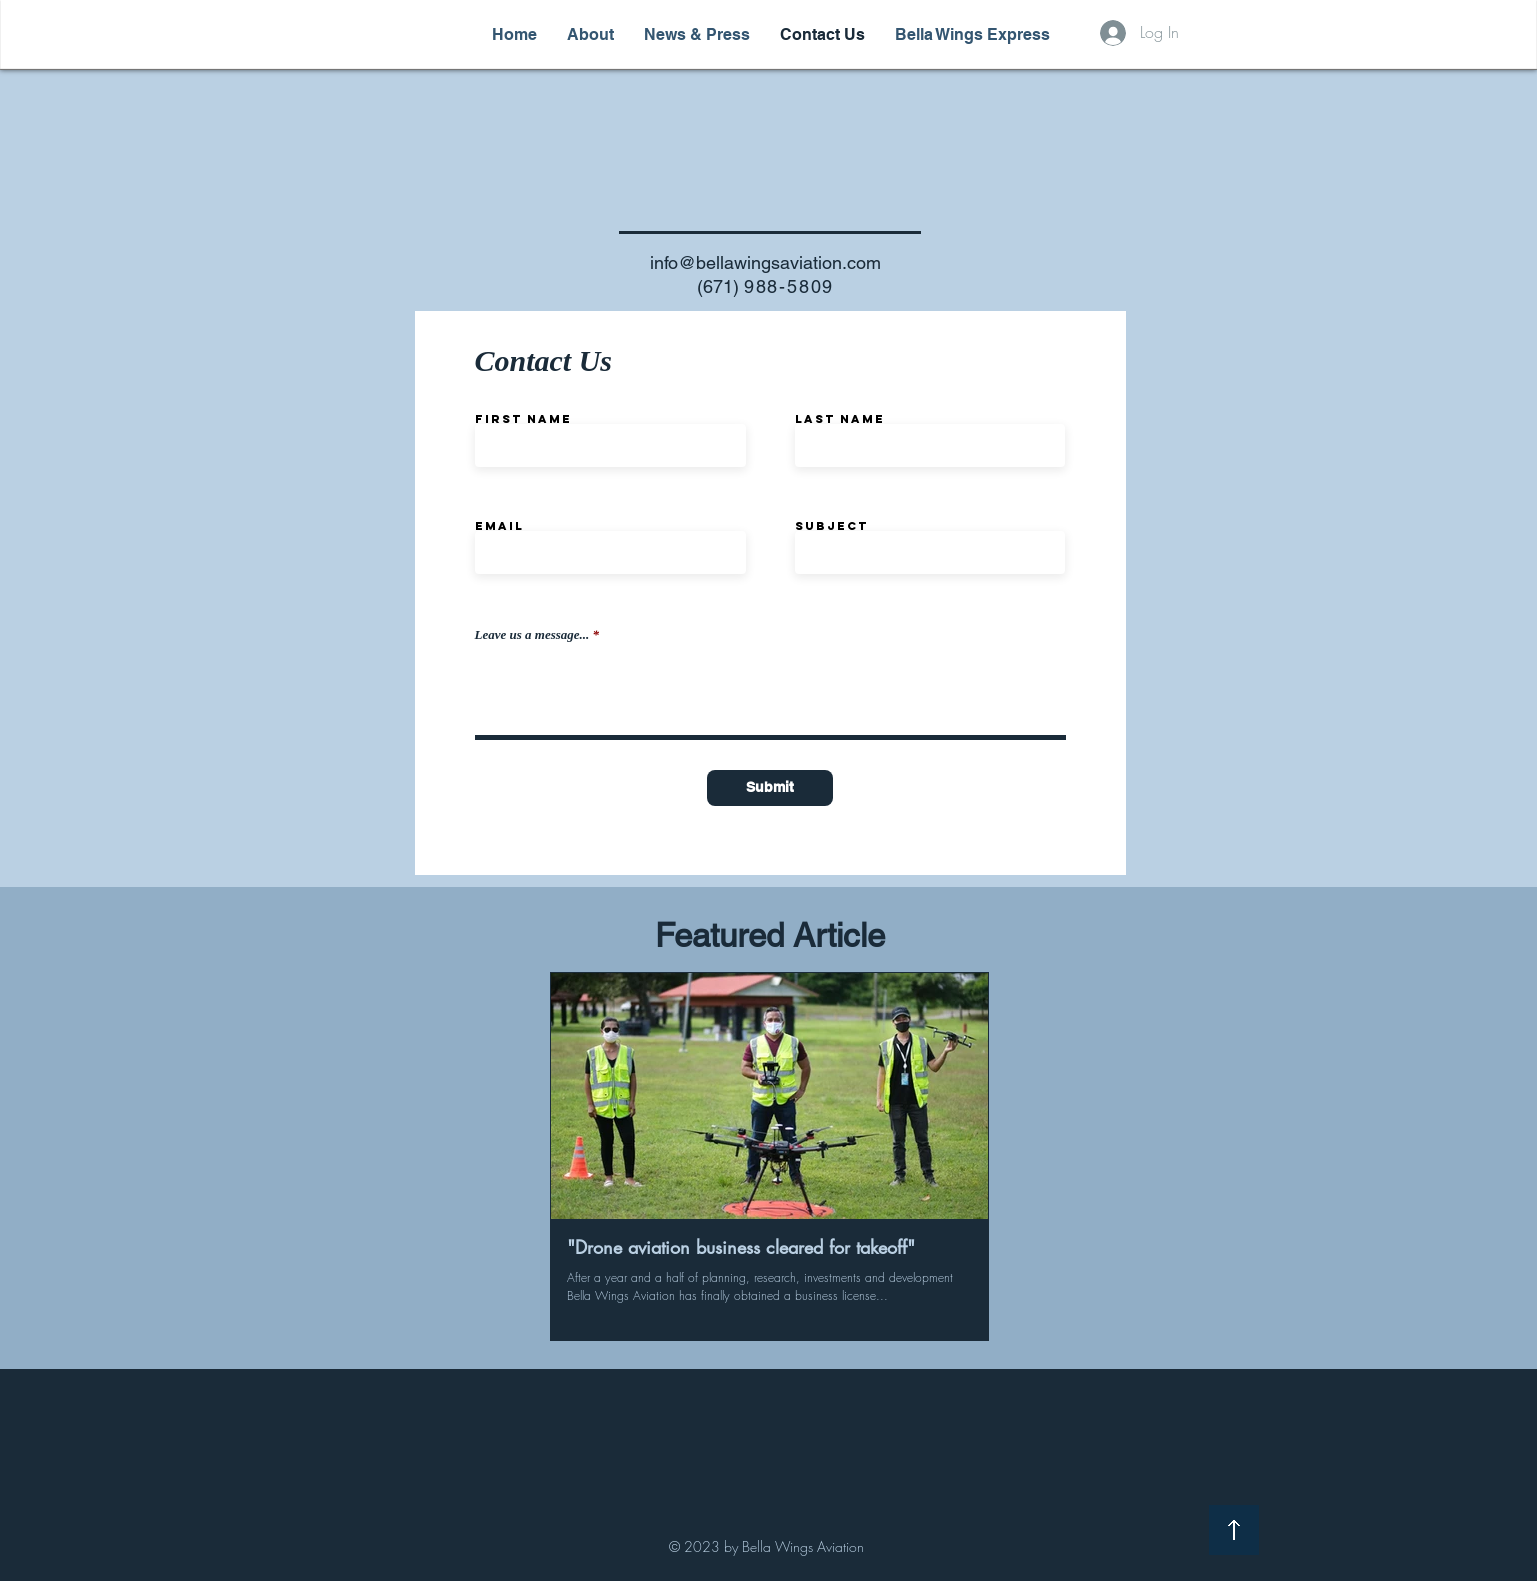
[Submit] (770, 788)
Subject (831, 526)
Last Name (840, 419)
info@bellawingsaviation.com (765, 262)
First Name (523, 419)
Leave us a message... (532, 634)
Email (499, 526)
